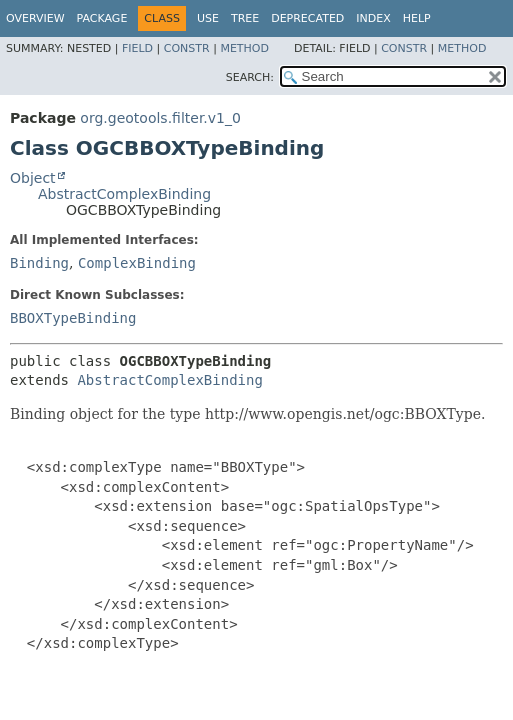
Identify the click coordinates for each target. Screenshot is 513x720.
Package (102, 18)
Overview (35, 18)
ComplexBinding (137, 263)
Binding (39, 263)
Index (373, 18)
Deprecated (307, 18)
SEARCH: (250, 77)
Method (244, 48)
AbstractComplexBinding (124, 194)
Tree (245, 18)
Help (417, 18)
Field (137, 48)
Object (33, 178)
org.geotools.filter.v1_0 (160, 118)
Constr (187, 48)
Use (208, 18)
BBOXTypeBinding (73, 318)
